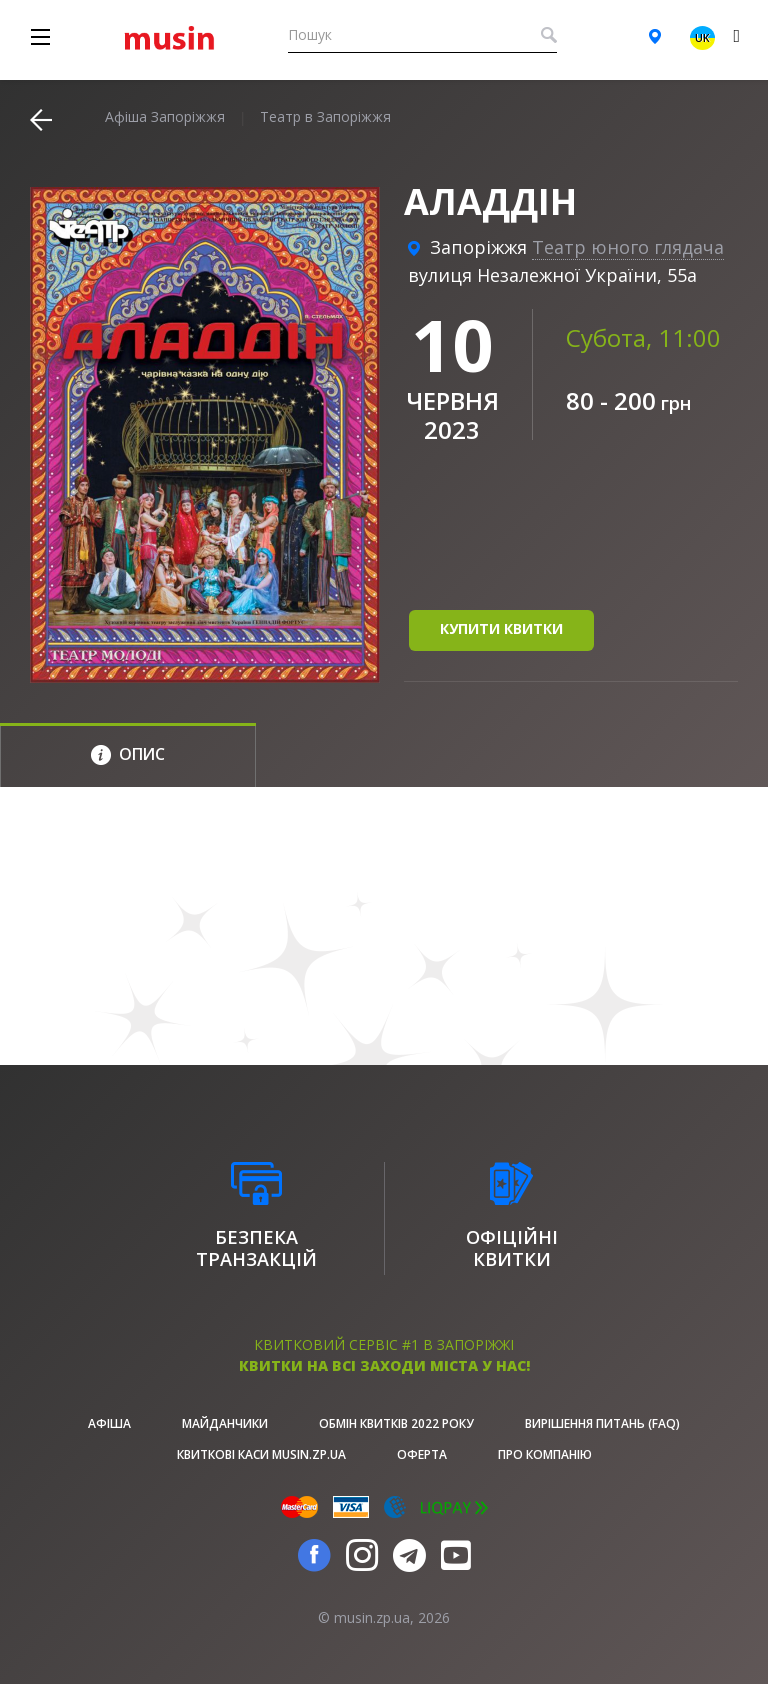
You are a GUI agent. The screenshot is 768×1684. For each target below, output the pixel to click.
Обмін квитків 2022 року (396, 1423)
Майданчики (225, 1423)
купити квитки (501, 628)
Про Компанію (545, 1454)
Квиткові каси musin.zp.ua (261, 1454)
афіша (109, 1423)
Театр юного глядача (628, 247)
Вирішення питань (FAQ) (602, 1423)
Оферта (422, 1454)
